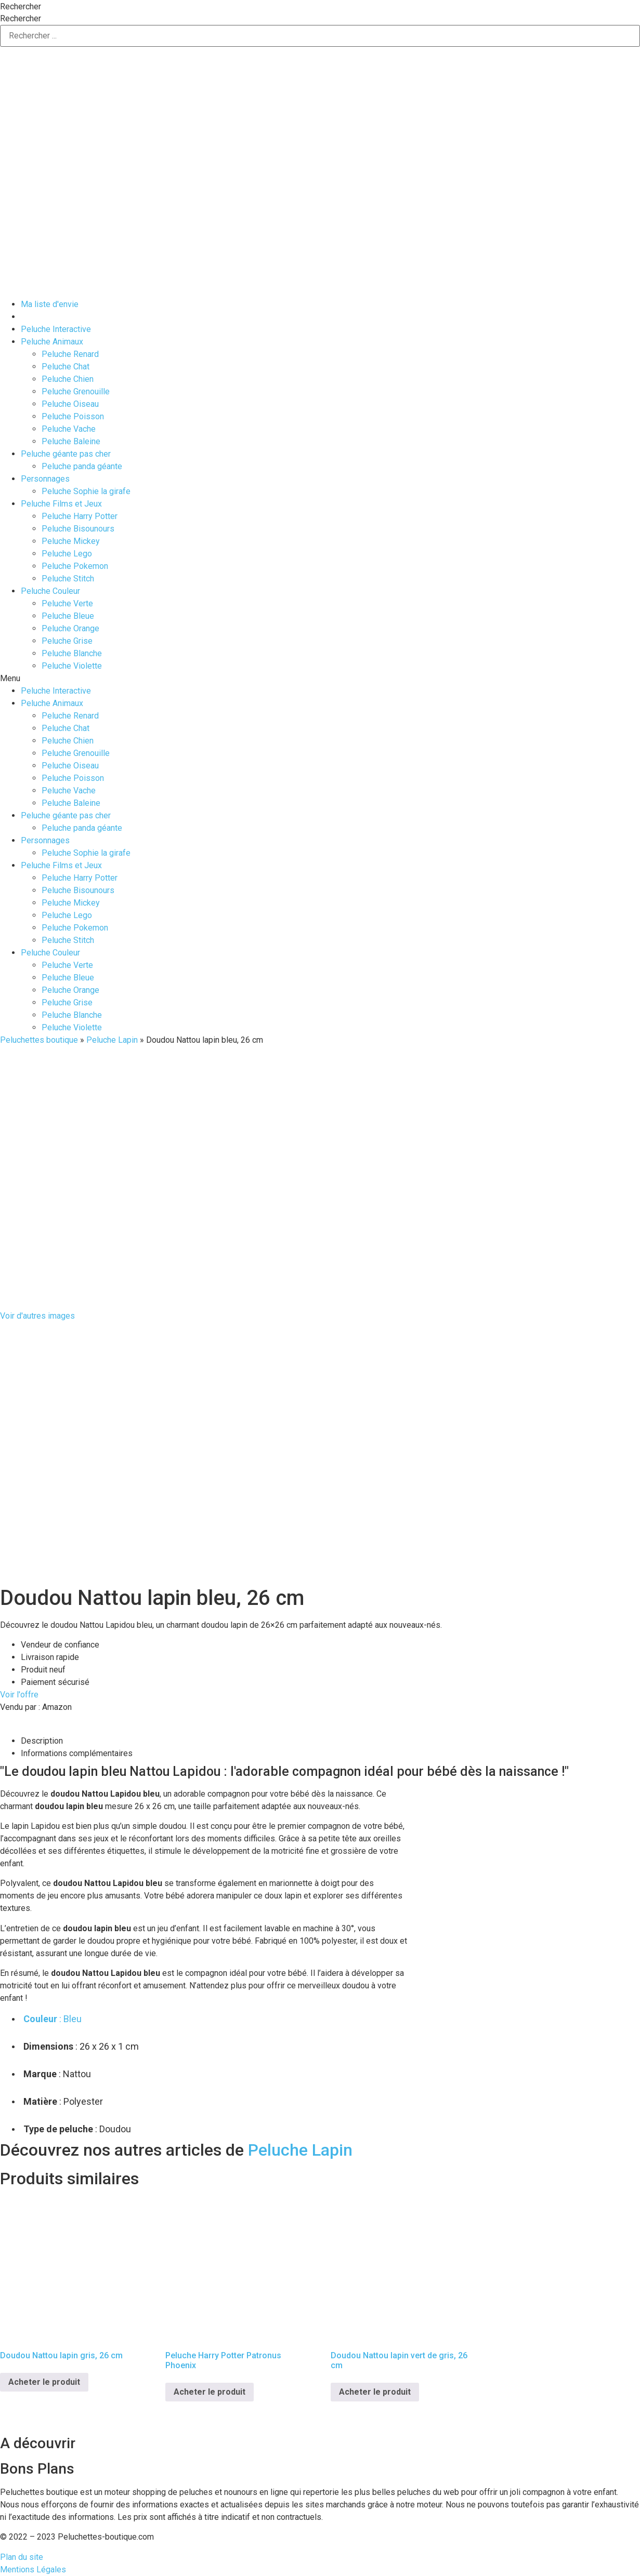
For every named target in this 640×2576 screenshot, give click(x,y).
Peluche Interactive (56, 329)
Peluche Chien (68, 379)
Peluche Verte (67, 603)
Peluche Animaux (52, 342)
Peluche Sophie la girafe (86, 491)
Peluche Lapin (112, 1040)
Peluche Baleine (71, 441)
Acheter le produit (44, 2382)
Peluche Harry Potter (79, 516)
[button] (320, 678)
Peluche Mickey (71, 541)
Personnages (45, 479)
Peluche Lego (67, 554)
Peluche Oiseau (70, 404)
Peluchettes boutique (39, 1040)
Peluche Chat (65, 366)
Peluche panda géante (82, 466)
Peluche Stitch (68, 578)
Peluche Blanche (72, 653)
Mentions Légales (33, 2569)
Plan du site (21, 2557)
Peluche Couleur (50, 591)
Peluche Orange (70, 628)
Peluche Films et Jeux (61, 504)
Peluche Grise (67, 641)
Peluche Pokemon (75, 566)
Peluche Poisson (73, 416)
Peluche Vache (69, 429)
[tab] (330, 1741)
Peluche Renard (70, 354)
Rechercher (20, 7)
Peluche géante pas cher (66, 454)
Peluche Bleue (68, 616)
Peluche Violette (72, 666)
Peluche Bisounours (78, 529)
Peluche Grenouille (76, 391)
